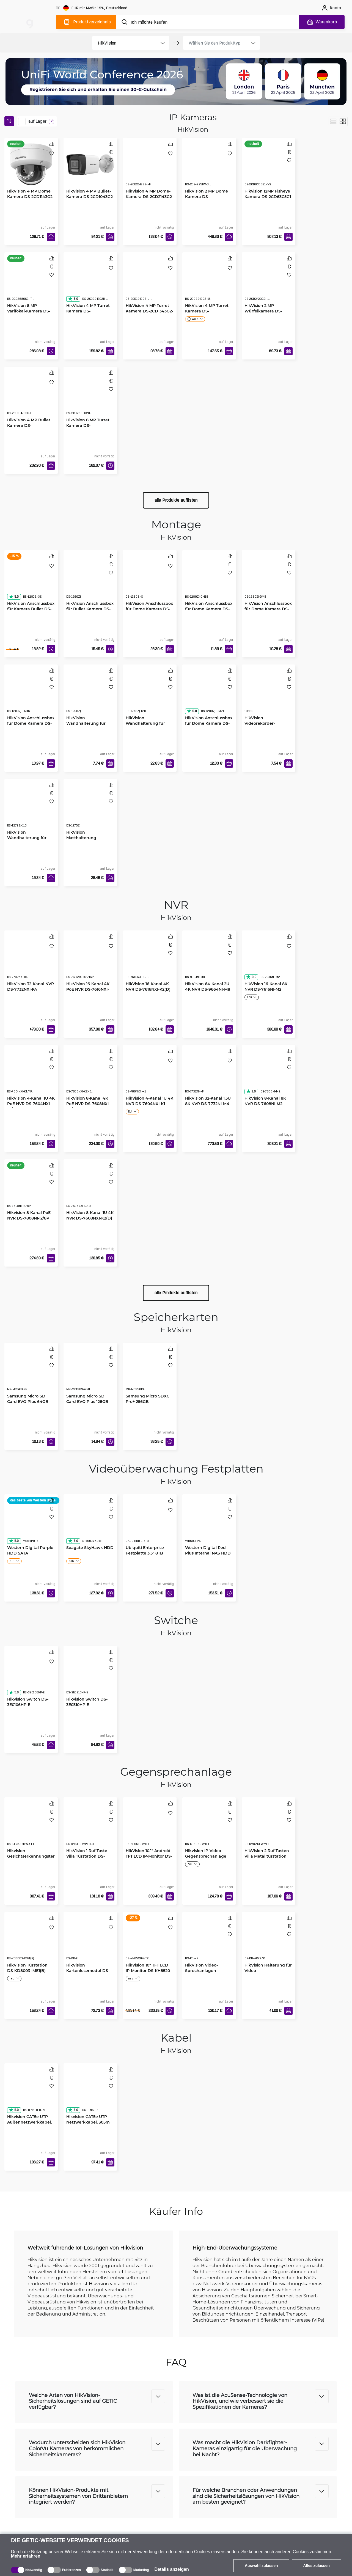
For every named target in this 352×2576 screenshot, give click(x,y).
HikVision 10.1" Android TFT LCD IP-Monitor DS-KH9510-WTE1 (149, 1856)
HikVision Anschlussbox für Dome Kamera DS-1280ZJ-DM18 (208, 609)
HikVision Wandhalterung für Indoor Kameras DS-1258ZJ (86, 726)
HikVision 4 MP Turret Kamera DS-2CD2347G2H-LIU (88, 311)
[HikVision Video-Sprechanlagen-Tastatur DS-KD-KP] (209, 1941)
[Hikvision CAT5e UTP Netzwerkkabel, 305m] (90, 2093)
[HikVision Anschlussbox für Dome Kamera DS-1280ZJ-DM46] (31, 694)
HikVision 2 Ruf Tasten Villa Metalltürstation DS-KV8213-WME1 (266, 1856)
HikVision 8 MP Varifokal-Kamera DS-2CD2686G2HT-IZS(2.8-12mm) (29, 314)
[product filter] (124, 43)
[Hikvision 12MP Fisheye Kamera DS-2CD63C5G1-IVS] (268, 167)
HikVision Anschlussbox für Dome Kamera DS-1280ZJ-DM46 (30, 723)
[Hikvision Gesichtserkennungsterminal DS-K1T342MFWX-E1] (31, 1827)
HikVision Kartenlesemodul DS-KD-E (87, 1970)
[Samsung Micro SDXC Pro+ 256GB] (150, 1372)
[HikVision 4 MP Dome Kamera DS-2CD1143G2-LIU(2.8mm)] (31, 165)
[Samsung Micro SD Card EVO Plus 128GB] (90, 1372)
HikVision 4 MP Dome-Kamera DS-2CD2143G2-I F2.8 (149, 196)
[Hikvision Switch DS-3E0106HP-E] (31, 1675)
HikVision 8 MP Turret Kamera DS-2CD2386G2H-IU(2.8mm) (90, 425)
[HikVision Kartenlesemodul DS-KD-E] (90, 1941)
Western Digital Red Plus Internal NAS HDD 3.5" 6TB (208, 1553)
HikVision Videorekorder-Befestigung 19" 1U (263, 723)
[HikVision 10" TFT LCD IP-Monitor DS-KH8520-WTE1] (150, 1941)
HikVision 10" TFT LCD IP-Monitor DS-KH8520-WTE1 (148, 1970)
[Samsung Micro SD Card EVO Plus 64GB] (31, 1372)
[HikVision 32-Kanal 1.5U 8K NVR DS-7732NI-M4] (209, 1075)
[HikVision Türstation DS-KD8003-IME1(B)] (31, 1941)
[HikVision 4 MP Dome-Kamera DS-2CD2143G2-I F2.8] (150, 167)
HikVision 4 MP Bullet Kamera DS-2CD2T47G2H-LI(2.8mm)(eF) (30, 428)
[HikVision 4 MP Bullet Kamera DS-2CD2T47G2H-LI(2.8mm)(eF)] (31, 396)
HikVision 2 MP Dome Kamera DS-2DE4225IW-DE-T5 (206, 196)
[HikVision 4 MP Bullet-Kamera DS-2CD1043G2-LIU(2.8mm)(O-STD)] (90, 165)
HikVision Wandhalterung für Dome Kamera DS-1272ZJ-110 (26, 840)
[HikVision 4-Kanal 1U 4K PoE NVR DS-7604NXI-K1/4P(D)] (31, 1075)
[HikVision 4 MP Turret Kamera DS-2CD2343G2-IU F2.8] (209, 282)
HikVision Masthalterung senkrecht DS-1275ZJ (87, 838)
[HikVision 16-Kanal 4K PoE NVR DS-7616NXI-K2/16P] (90, 960)
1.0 (250, 1091)
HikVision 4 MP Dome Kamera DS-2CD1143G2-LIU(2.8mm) (30, 196)
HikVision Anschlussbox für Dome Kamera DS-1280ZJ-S (149, 609)
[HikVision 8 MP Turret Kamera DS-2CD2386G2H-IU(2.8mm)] (90, 396)
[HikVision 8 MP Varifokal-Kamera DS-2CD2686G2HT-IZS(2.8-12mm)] (31, 282)
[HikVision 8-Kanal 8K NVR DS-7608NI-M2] (268, 1075)
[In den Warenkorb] (51, 237)
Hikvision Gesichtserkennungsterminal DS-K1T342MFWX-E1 (31, 1859)
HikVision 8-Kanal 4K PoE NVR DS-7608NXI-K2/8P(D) (88, 1103)
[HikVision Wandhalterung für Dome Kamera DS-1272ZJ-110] (31, 809)
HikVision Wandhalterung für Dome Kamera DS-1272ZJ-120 (145, 726)
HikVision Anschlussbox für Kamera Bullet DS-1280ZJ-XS (30, 609)
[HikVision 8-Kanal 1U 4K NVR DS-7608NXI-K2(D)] (90, 1189)
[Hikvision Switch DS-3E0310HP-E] (90, 1675)
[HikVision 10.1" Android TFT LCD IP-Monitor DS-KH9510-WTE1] (150, 1827)
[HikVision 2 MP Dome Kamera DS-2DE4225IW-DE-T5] (209, 167)
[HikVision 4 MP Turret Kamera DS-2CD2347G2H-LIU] (90, 282)
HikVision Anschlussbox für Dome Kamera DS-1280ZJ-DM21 (208, 723)
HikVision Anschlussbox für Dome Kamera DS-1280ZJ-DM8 (268, 609)
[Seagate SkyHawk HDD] (90, 1524)
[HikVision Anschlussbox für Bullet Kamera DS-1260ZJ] (90, 580)
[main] (29, 21)
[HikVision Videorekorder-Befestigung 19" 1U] (268, 694)
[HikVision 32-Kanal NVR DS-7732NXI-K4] (31, 960)
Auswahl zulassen (261, 2565)
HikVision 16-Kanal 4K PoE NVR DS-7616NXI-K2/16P (87, 989)
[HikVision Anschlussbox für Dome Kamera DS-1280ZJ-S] (150, 580)
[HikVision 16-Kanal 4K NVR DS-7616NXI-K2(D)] (150, 960)
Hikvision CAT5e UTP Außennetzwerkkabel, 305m (29, 2122)
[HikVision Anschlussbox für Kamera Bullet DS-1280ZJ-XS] (31, 580)
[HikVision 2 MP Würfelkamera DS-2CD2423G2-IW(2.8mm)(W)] (268, 282)
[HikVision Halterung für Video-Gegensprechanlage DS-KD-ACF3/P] (268, 1941)
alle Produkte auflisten (176, 500)
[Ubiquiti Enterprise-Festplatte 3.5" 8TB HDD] (150, 1524)
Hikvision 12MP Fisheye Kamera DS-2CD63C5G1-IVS (268, 196)
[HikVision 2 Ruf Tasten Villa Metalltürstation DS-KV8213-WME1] (268, 1827)
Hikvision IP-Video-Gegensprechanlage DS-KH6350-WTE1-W (205, 1856)
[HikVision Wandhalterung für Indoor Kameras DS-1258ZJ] (90, 694)
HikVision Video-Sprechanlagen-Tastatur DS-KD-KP (204, 1970)
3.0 (251, 977)
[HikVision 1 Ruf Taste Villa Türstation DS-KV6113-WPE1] (90, 1827)
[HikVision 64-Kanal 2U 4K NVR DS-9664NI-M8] (209, 960)
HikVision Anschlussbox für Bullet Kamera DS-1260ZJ (90, 609)
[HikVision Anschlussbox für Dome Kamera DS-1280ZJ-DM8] (268, 580)
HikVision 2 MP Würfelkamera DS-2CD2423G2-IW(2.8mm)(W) (267, 314)
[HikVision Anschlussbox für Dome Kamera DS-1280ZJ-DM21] (209, 694)
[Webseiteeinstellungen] (92, 8)
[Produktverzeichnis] (86, 22)
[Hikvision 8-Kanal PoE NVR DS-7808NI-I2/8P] (31, 1189)
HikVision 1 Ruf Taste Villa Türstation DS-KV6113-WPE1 (86, 1856)
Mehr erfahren (25, 2556)
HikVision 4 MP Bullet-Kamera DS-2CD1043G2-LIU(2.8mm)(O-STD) (90, 196)
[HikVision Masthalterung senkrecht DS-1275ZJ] (90, 809)
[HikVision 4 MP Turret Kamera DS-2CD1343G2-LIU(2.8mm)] (150, 282)
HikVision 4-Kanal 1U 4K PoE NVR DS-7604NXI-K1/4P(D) (31, 1103)
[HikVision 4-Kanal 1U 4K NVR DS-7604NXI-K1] (150, 1075)
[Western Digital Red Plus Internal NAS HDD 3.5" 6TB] (209, 1524)
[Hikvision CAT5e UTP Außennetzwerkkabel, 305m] (31, 2093)
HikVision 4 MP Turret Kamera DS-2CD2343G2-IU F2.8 (207, 311)
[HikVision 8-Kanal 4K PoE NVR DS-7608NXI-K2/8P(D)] (90, 1075)
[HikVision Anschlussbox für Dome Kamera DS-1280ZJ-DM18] (209, 580)
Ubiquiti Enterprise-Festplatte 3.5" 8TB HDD (145, 1553)
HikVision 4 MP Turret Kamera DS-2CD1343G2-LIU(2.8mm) (149, 311)
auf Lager (37, 121)
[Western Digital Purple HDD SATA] (31, 1524)
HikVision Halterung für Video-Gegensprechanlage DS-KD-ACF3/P (268, 1973)
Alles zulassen (316, 2565)
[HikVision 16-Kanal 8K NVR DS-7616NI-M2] (268, 960)
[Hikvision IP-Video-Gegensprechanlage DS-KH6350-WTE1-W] (209, 1827)
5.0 (73, 298)
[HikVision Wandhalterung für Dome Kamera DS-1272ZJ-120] (150, 694)
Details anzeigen (171, 2569)
